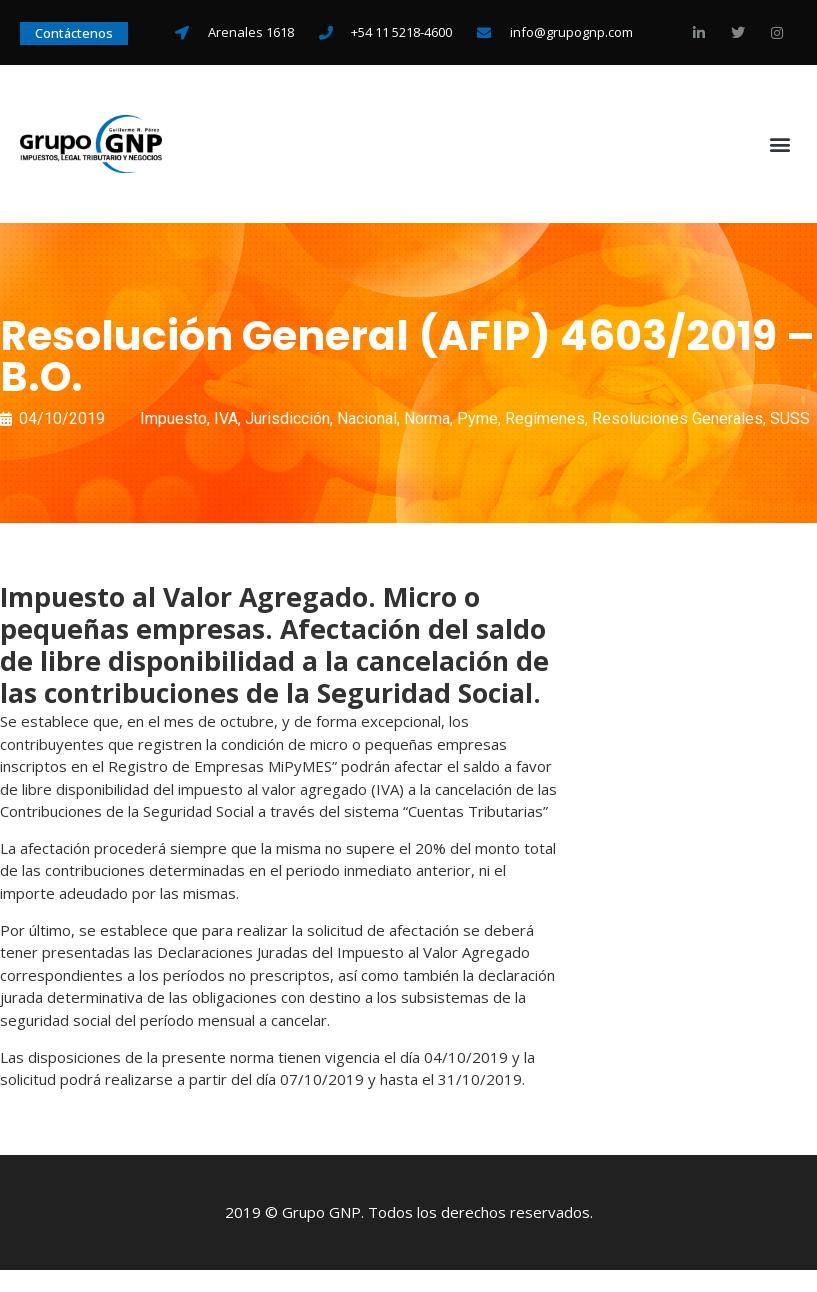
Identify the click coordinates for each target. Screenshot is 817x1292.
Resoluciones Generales (677, 418)
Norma (427, 418)
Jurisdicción (287, 418)
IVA (226, 418)
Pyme (477, 418)
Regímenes (545, 418)
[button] (780, 144)
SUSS (790, 418)
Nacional (367, 418)
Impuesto (173, 418)
